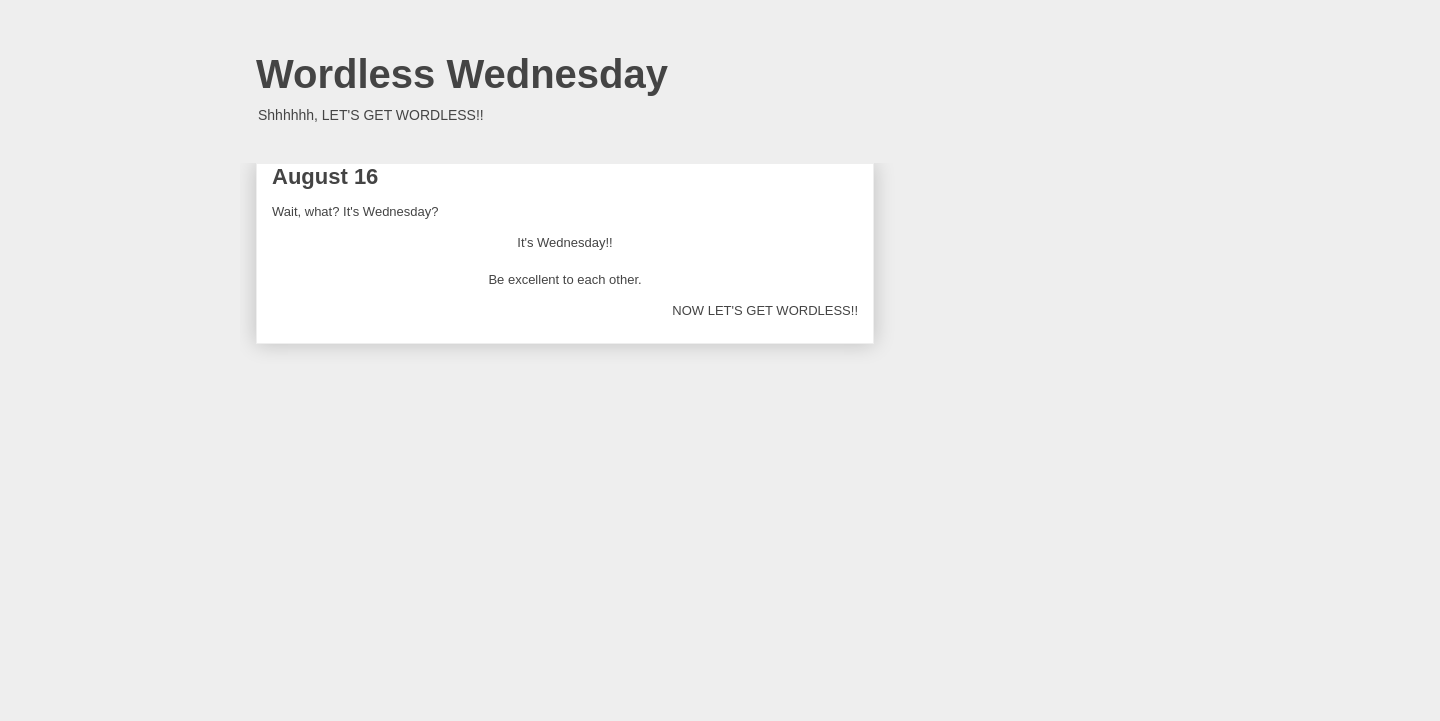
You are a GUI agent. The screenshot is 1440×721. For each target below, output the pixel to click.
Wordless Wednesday (462, 74)
